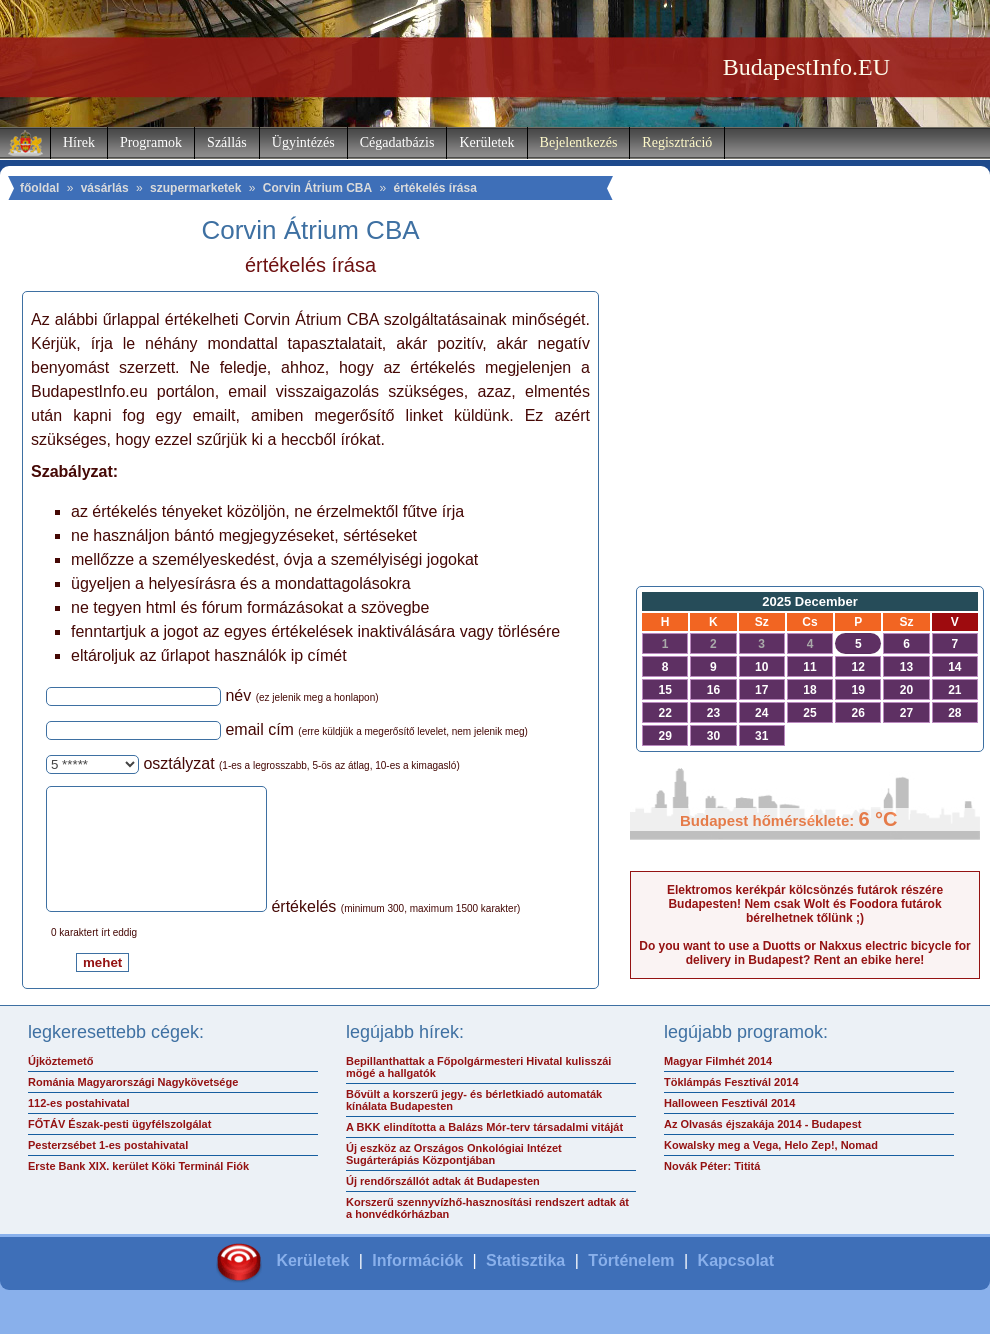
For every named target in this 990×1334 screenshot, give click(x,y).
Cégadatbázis (397, 142)
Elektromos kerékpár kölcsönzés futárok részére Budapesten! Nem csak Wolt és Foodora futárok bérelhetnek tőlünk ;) (805, 904)
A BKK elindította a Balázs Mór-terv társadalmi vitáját (484, 1151)
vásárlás (105, 188)
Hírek (79, 142)
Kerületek (486, 142)
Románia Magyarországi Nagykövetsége (133, 1106)
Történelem (631, 1284)
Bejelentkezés (579, 142)
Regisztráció (677, 142)
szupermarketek (195, 188)
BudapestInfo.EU (806, 67)
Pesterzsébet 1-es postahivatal (108, 1169)
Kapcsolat (736, 1284)
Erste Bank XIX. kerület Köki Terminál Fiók (138, 1190)
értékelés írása (434, 188)
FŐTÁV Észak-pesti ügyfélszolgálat (119, 1148)
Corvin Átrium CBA (317, 188)
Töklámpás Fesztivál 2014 (731, 1106)
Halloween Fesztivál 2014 (729, 1127)
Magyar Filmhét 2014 (718, 1085)
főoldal (39, 188)
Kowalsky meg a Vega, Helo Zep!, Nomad (771, 1169)
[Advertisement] (805, 416)
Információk (417, 1284)
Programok (151, 142)
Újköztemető (60, 1085)
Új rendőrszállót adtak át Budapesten (443, 1205)
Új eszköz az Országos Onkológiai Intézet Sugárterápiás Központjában (454, 1178)
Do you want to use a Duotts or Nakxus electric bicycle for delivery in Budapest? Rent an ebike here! (804, 953)
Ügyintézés (303, 142)
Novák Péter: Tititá (712, 1190)
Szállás (227, 142)
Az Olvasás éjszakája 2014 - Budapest (763, 1148)
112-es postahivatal (79, 1127)
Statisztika (525, 1284)
